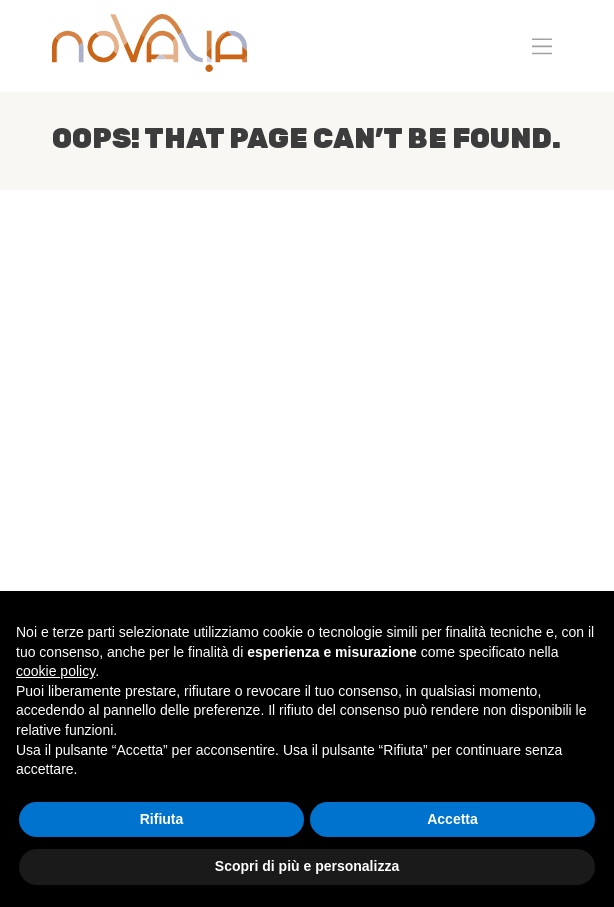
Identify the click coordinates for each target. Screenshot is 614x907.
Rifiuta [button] (162, 819)
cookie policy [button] (55, 671)
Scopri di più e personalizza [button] (307, 866)
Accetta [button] (452, 819)
